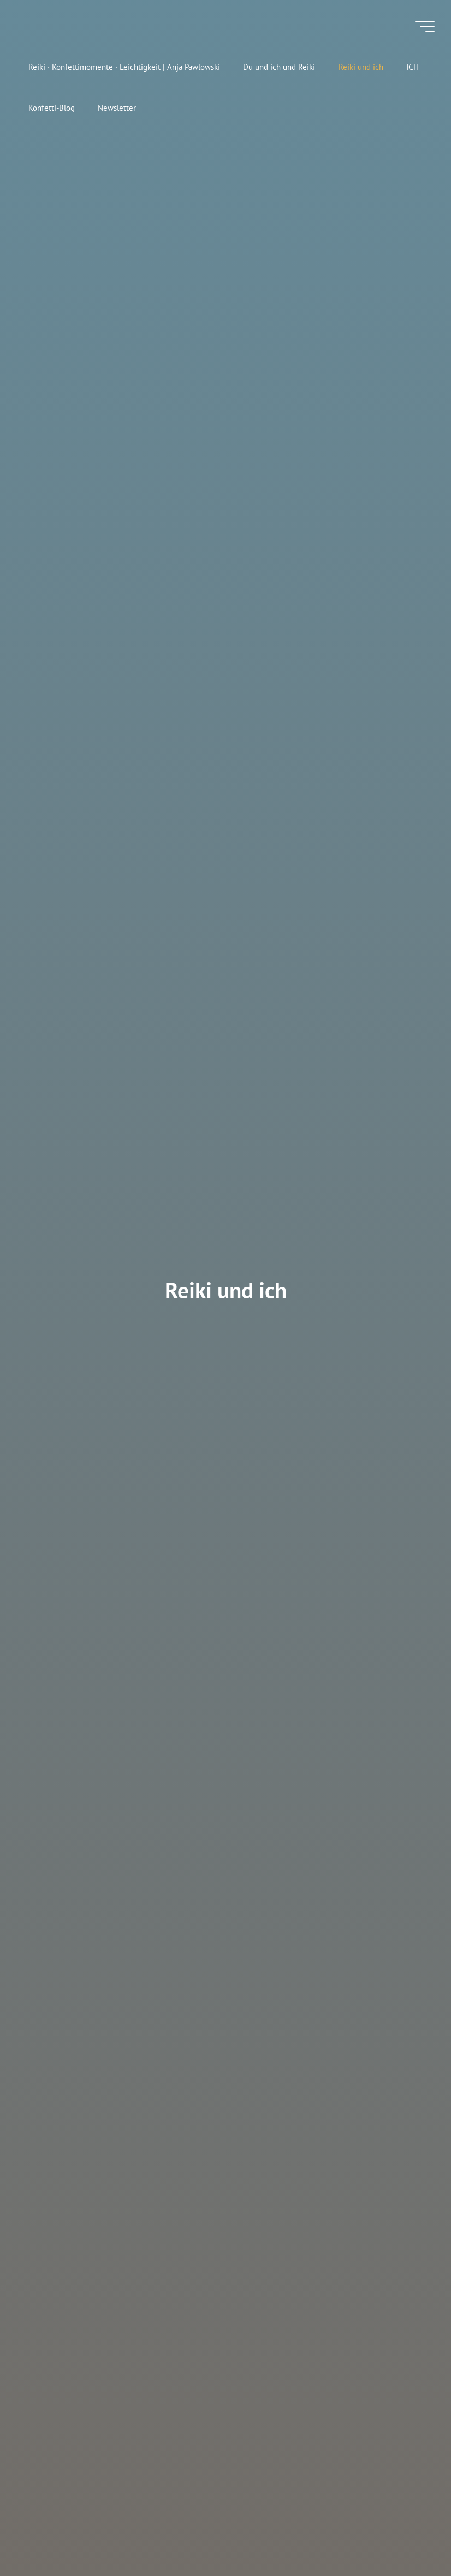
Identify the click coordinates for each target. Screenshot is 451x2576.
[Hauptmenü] (425, 26)
